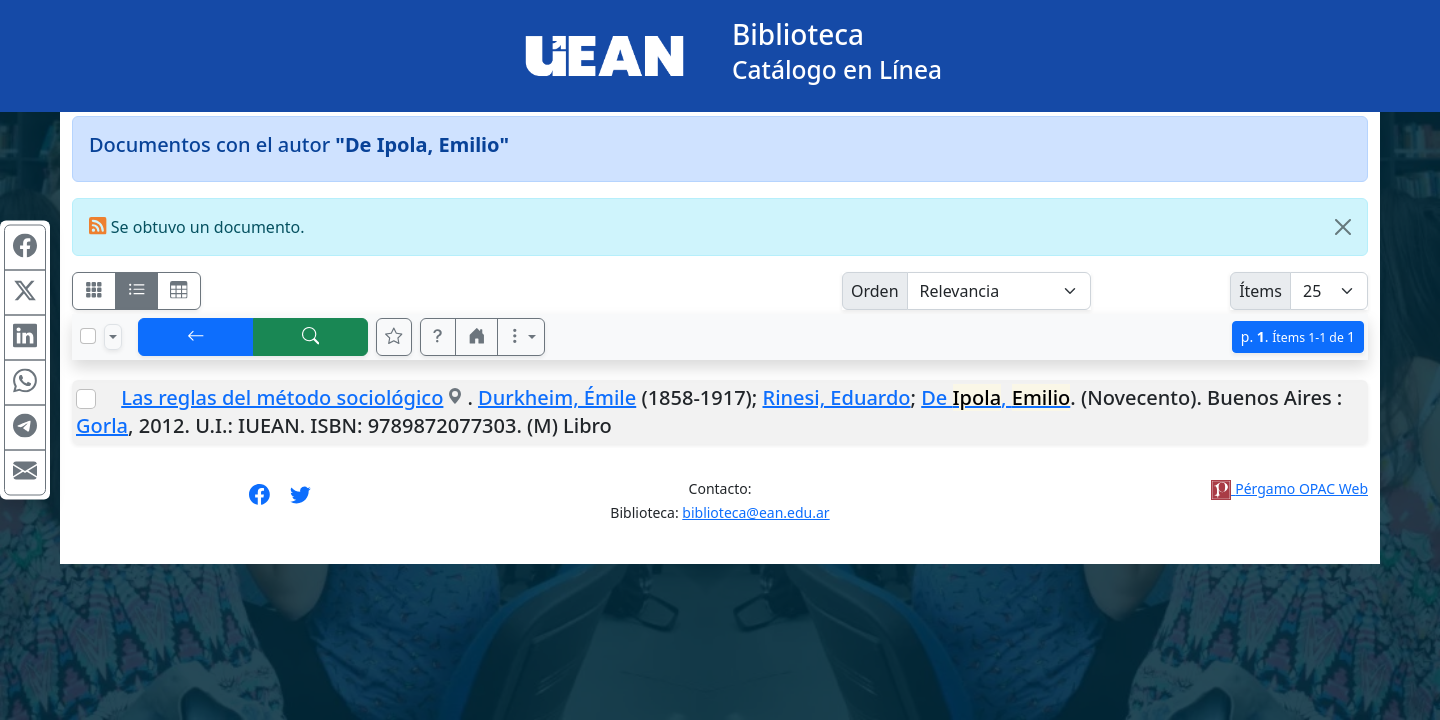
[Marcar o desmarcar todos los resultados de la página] (88, 336)
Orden (875, 291)
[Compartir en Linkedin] (25, 338)
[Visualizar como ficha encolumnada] (137, 291)
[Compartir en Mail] (25, 473)
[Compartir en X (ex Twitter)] (25, 293)
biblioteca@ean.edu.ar (755, 512)
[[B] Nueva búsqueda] (311, 337)
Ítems (1260, 291)
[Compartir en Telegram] (25, 428)
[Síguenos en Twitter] (300, 501)
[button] (438, 337)
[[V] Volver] (196, 337)
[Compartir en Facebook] (25, 248)
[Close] (1343, 227)
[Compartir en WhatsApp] (25, 383)
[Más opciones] (521, 337)
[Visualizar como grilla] (179, 291)
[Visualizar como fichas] (94, 291)
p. (1298, 336)
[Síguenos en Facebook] (259, 501)
